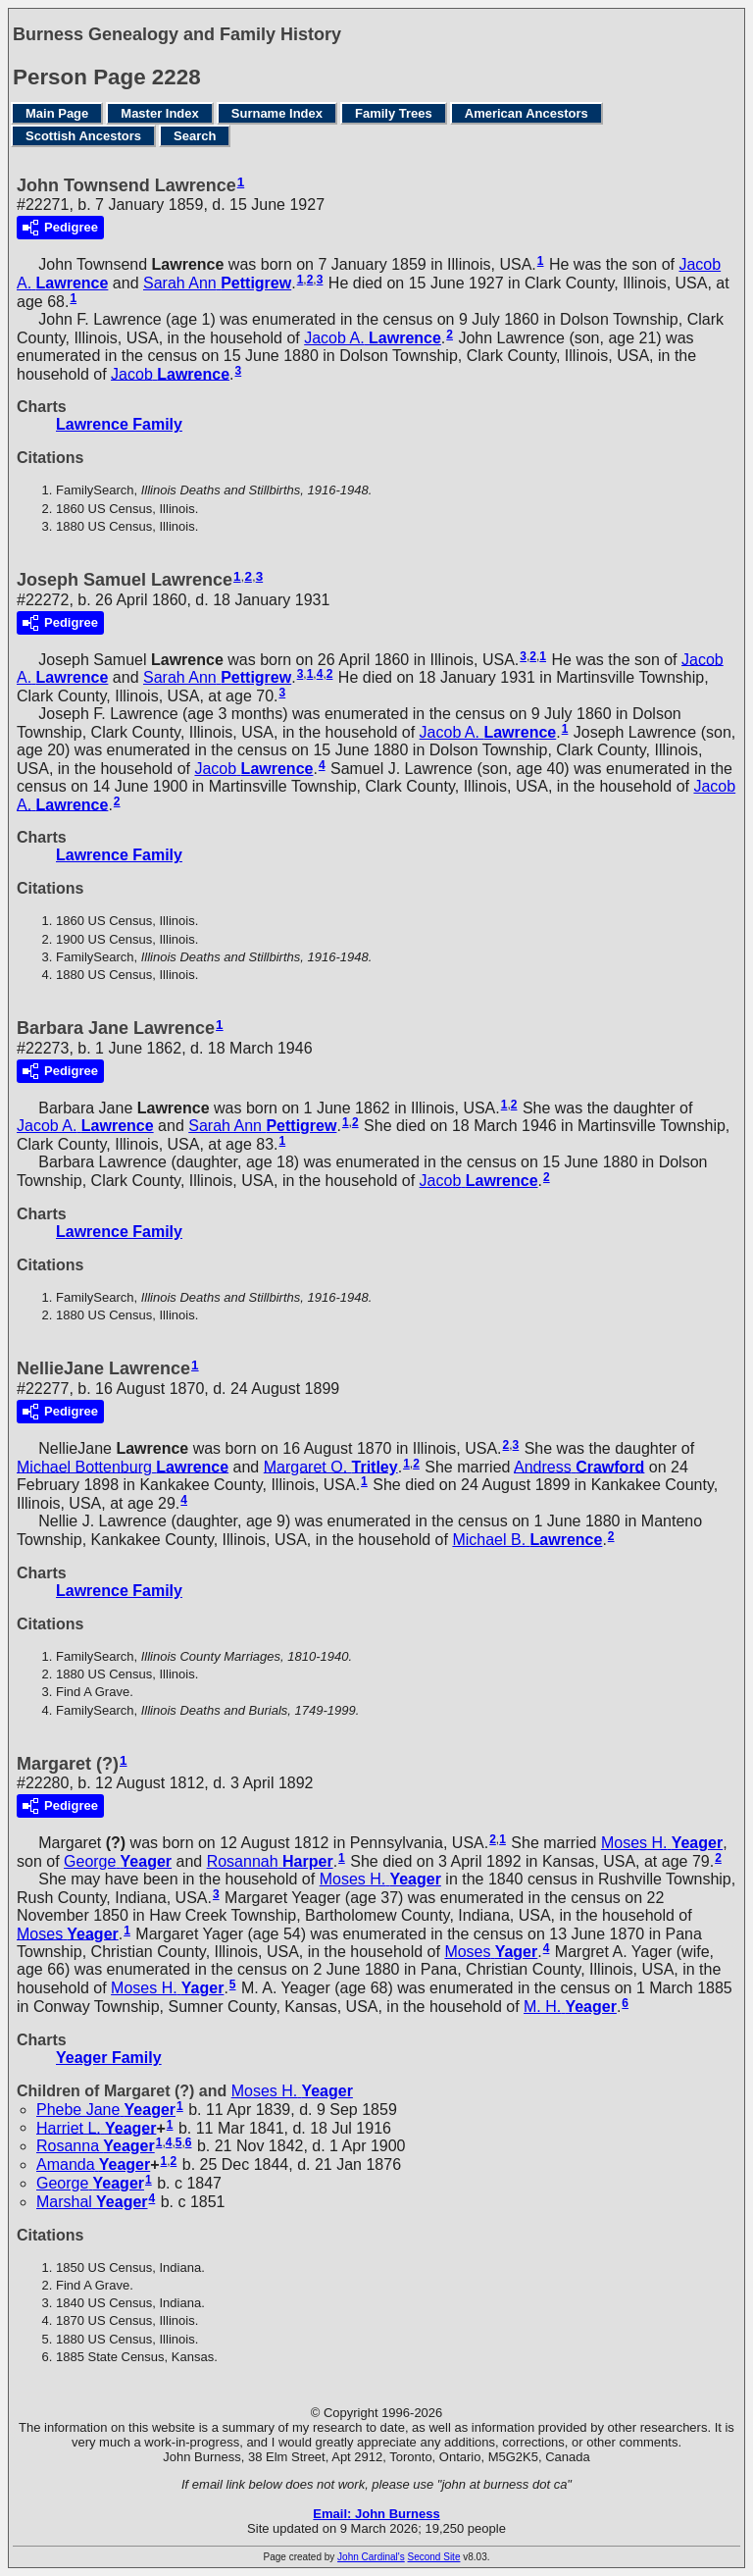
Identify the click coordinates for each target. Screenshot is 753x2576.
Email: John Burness (376, 2513)
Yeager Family (109, 2057)
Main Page (56, 113)
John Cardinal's (371, 2556)
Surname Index (277, 113)
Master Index (159, 113)
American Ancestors (526, 113)
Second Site (434, 2556)
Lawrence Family (119, 424)
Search (195, 136)
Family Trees (393, 113)
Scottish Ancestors (83, 136)
